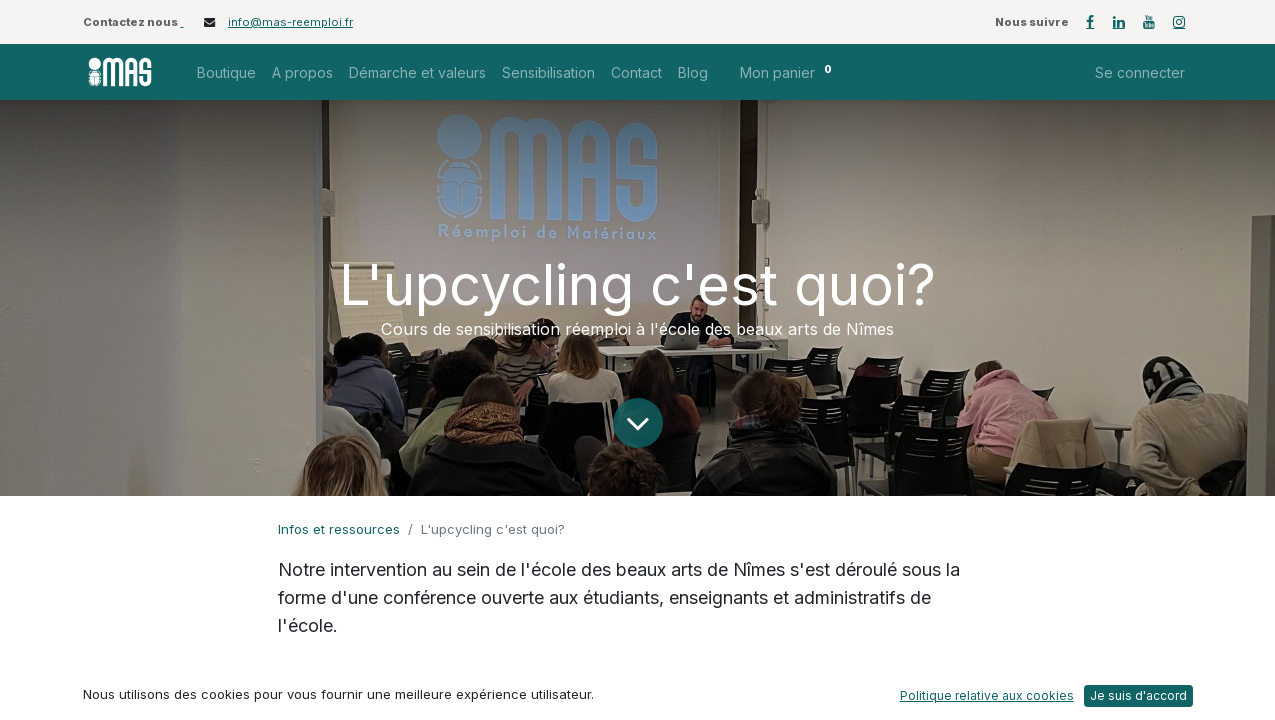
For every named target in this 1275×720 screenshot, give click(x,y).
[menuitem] (226, 72)
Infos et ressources (339, 529)
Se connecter (1140, 72)
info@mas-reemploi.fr (290, 22)
